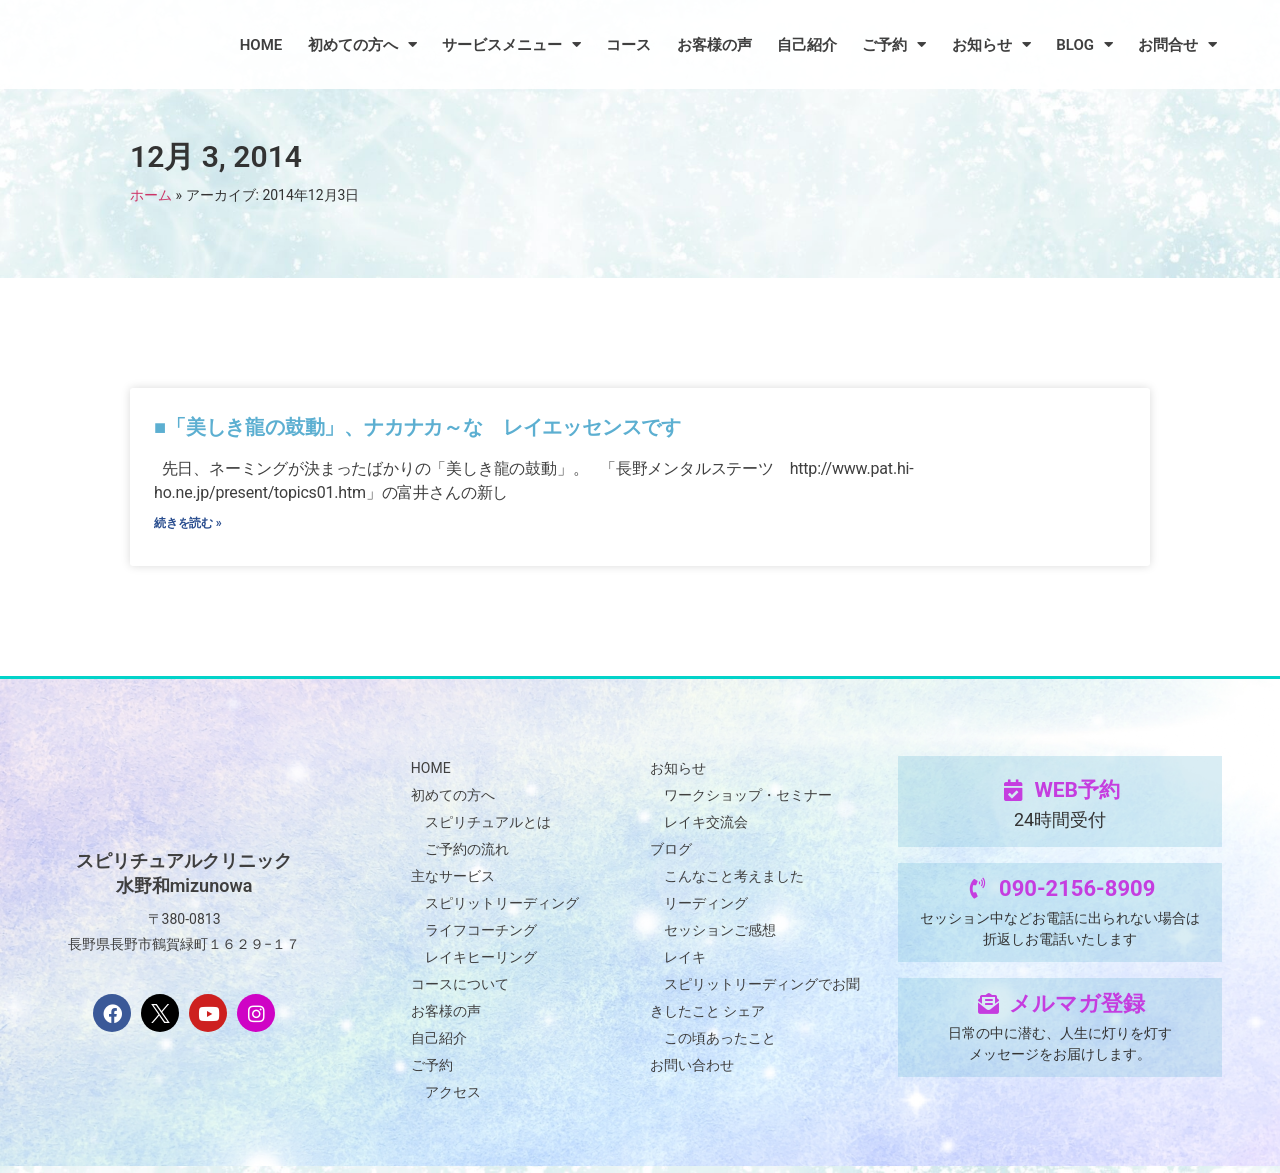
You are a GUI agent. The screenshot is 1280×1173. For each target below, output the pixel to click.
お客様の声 (714, 45)
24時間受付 (1060, 826)
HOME (261, 45)
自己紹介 (807, 45)
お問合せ (1177, 44)
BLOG (1084, 44)
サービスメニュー (511, 44)
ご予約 (894, 44)
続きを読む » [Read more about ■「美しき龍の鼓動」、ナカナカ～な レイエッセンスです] (188, 527)
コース (628, 45)
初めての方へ (362, 44)
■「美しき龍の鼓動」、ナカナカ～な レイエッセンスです (420, 427)
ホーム (151, 195)
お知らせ (991, 44)
